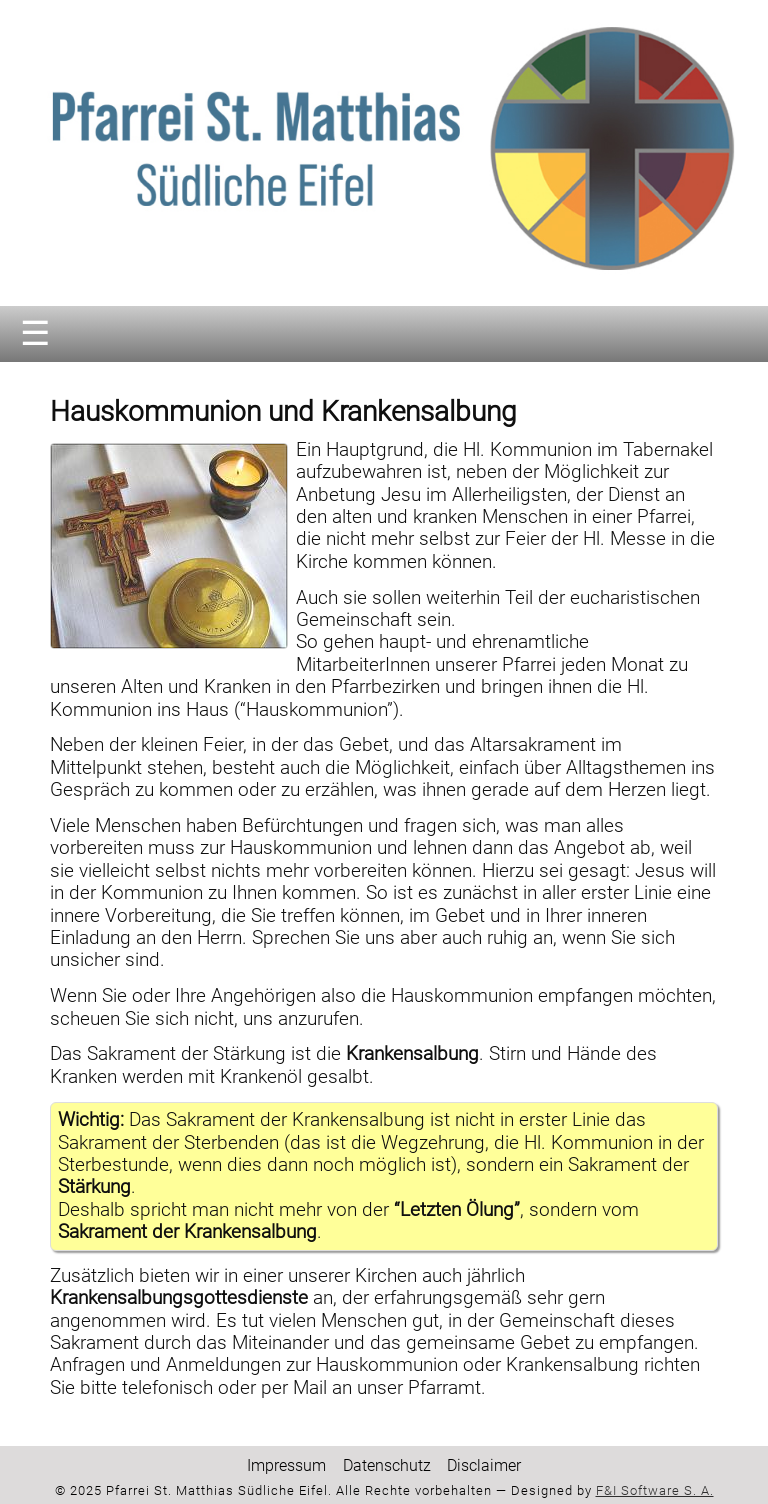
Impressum (286, 1465)
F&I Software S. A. (655, 1490)
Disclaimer (484, 1465)
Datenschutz (387, 1465)
